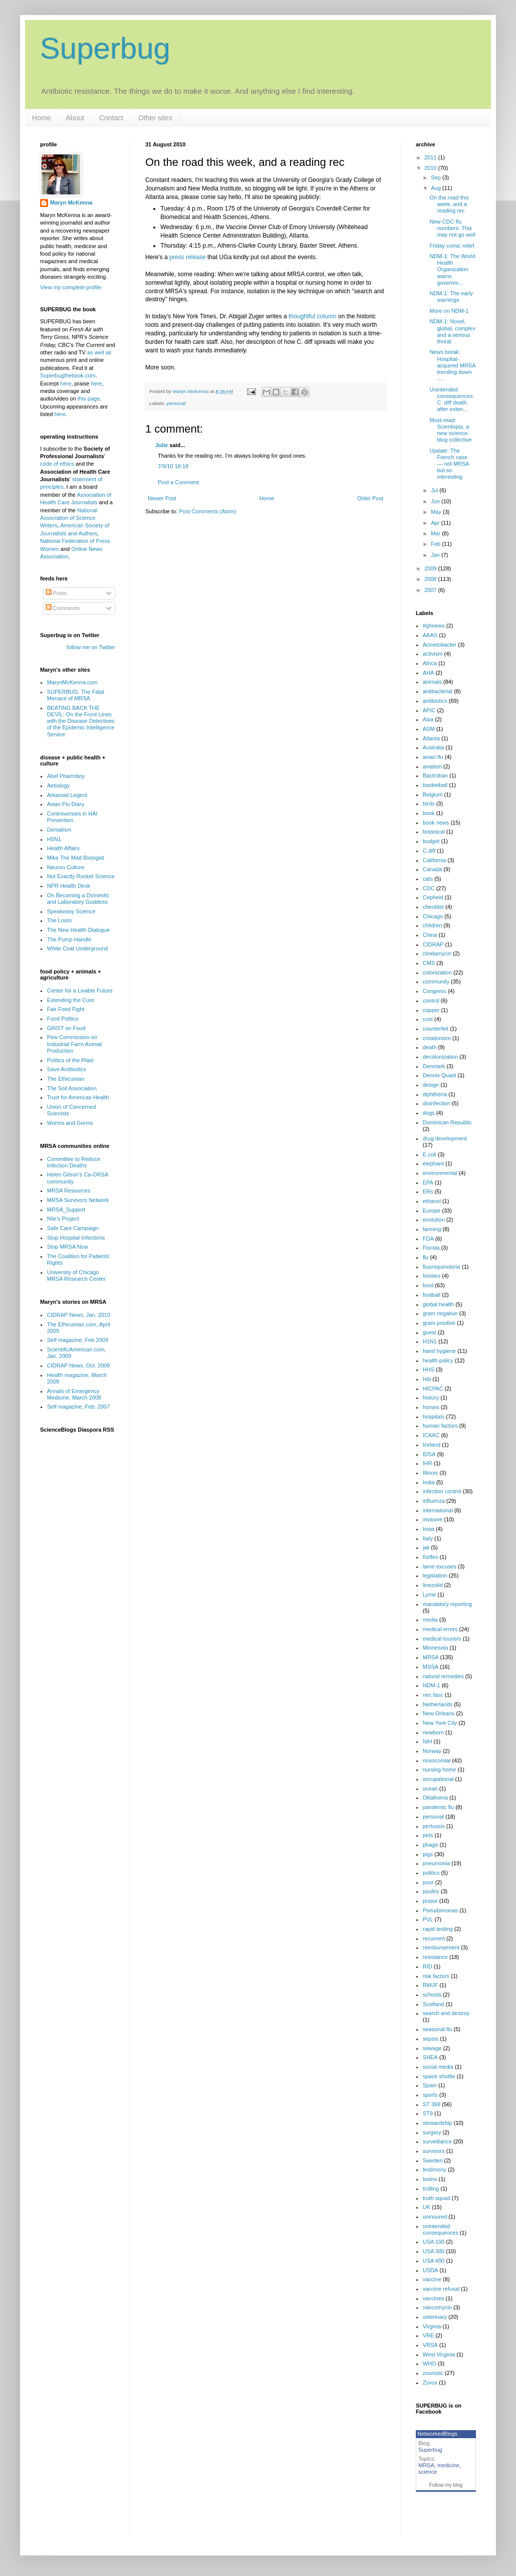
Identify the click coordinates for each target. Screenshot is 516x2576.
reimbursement (441, 1947)
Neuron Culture (66, 867)
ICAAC (431, 1435)
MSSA (430, 1667)
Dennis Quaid (439, 1075)
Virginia (432, 2326)
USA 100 (433, 2242)
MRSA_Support (66, 1210)
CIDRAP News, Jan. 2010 (78, 1315)
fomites (431, 1276)
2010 (431, 168)
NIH (427, 1741)
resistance (435, 1957)
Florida (431, 1248)
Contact (111, 118)
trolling (431, 2189)
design (431, 1085)
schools (432, 1995)
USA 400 (433, 2261)
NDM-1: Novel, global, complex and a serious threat (452, 331)
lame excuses (439, 1566)
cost (428, 1019)
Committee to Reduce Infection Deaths (73, 1162)
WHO (429, 2363)
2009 (431, 568)
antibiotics (435, 701)
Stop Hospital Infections (76, 1238)
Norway (432, 1751)
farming (432, 1229)
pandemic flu (438, 1807)
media (430, 1620)
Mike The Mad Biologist (75, 858)
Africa (430, 663)
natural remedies (443, 1676)
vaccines (433, 2298)
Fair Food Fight (66, 1009)
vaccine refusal (441, 2289)
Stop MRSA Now (67, 1247)
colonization (437, 972)
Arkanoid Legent (67, 795)
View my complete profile (70, 287)
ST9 (428, 2113)
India (429, 1482)
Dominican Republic (447, 1122)
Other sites (155, 118)
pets (428, 1835)
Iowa (428, 1529)
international (438, 1510)
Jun (436, 501)
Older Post (370, 498)
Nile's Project (63, 1219)
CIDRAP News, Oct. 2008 (78, 1365)
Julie (161, 445)
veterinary (435, 2317)
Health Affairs (63, 848)
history (431, 1398)
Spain (430, 2085)
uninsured (435, 2217)
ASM (429, 729)
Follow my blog (446, 2485)
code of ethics (58, 464)
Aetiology (58, 785)
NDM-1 (431, 1685)
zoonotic (433, 2373)
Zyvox (430, 2383)
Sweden (433, 2160)
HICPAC (433, 1388)
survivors (434, 2151)
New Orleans (439, 1713)
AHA (428, 673)
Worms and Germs (70, 1123)
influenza (434, 1501)
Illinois (430, 1473)
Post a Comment (178, 482)
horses (431, 1407)
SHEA (430, 2057)
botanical (434, 832)
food (428, 1285)
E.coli (429, 1154)
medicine (448, 2465)
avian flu (433, 757)
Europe (431, 1211)
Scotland (433, 2004)
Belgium (433, 794)
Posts (56, 593)
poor (428, 1882)
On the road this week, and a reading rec (448, 204)
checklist (433, 907)
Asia (428, 719)
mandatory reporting (447, 1604)
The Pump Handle (69, 939)
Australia (433, 747)
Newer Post (162, 498)
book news (436, 823)
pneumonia (436, 1863)
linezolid (433, 1585)
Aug (436, 188)
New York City (440, 1723)
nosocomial (437, 1760)
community (436, 981)
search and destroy (446, 2013)
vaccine (432, 2279)
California (434, 860)
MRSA (431, 1657)
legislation (435, 1575)
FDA (428, 1239)
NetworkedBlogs (437, 2434)
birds (429, 804)
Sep (436, 177)
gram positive (439, 1323)
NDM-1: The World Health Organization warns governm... (452, 269)
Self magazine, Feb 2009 (77, 1340)
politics (431, 1873)
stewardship (437, 2123)
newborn (433, 1732)
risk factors (436, 1976)
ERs (428, 1191)
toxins (430, 2179)
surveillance (437, 2141)
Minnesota (435, 1648)
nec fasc (433, 1695)
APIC (429, 710)
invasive (433, 1519)
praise (430, 1901)
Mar (436, 533)
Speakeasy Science (71, 911)
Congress (434, 991)
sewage (432, 2048)
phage (430, 1845)
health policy (438, 1360)
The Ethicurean (66, 1079)
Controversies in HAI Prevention (72, 817)
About (75, 118)
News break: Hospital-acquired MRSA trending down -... (452, 365)
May (437, 512)
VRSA (430, 2345)
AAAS (430, 635)
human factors (440, 1426)
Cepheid (433, 897)
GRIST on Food (66, 1028)
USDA (430, 2270)
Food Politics (63, 1019)
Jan (436, 555)
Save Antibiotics (66, 1069)
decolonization (440, 1057)
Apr (436, 523)
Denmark (434, 1066)
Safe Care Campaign (73, 1228)
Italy (428, 1538)
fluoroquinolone (441, 1267)
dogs (429, 1113)
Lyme (429, 1595)
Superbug (105, 48)
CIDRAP (433, 944)
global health (438, 1304)
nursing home (439, 1769)
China (430, 935)
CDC (429, 888)
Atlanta (431, 738)
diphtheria (435, 1094)
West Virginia (439, 2354)
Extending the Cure (70, 1000)
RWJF (430, 1985)
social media (438, 2067)
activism (433, 654)
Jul (435, 490)
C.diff (429, 851)
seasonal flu (437, 2029)
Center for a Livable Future (80, 990)
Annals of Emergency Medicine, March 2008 (74, 1394)
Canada (432, 869)
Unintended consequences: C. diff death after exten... (451, 399)
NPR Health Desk (68, 886)
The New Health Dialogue (78, 930)
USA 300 (433, 2251)
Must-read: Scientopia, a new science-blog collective (450, 430)
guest (429, 1332)
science (427, 2472)
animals (432, 682)
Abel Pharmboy (66, 776)
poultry (431, 1891)
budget (431, 841)
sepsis (430, 2039)
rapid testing (438, 1929)
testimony (434, 2169)
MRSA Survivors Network (78, 1200)
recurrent (434, 1938)
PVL (428, 1919)
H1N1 (430, 1341)
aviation (432, 766)
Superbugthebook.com (68, 375)
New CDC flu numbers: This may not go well (452, 228)
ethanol (432, 1201)
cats (428, 879)
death (430, 1047)
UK (426, 2207)
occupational (438, 1779)
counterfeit (435, 1029)
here (65, 383)
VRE (428, 2335)
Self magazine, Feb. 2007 (78, 1407)
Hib (427, 1379)
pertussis (434, 1826)
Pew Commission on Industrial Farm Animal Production (74, 1043)
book (429, 813)
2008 (431, 579)
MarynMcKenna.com (72, 682)
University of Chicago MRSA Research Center (76, 1275)
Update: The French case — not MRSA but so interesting (449, 464)
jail (426, 1547)
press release (187, 257)
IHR (427, 1463)
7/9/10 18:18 (173, 466)
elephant (433, 1163)
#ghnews (434, 626)
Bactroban (435, 775)
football (431, 1295)
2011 (431, 157)
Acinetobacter (439, 645)
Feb (436, 544)
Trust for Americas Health (78, 1097)
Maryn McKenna (71, 203)
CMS (429, 963)
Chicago (433, 916)
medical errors (440, 1629)
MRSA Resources (69, 1190)
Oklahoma (435, 1798)
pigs (428, 1854)
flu (426, 1257)
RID (427, 1966)
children (432, 925)
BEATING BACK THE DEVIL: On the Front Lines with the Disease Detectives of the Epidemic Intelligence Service (81, 721)
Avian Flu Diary (65, 804)
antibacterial (437, 691)
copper (431, 1010)
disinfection (436, 1103)
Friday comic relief (451, 246)
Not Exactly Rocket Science (81, 876)
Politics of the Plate (70, 1060)
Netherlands (437, 1704)
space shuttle (439, 2076)
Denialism (59, 830)
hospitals (433, 1417)
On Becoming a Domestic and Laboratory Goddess (78, 898)
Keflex (430, 1557)
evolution (434, 1220)
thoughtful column (312, 316)
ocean (430, 1789)
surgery (432, 2132)
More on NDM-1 (448, 311)
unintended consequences (440, 2229)
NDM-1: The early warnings (451, 296)
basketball (435, 785)
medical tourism (442, 1639)
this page (89, 398)
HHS (428, 1369)
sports (430, 2095)
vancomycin (437, 2307)
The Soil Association (72, 1088)
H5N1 (54, 839)
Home (41, 118)
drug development (445, 1138)
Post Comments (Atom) (207, 511)
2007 (431, 590)
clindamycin (437, 953)
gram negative (440, 1313)
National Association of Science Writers (68, 518)
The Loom (59, 920)
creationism (437, 1038)
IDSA (429, 1454)
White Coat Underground (77, 948)
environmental (440, 1173)
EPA (428, 1182)
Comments (63, 608)
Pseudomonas (440, 1910)
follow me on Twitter (91, 647)
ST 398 (431, 2104)
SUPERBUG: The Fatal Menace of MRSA (75, 695)
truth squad (436, 2198)
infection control (442, 1491)
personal (176, 403)
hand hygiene (439, 1351)
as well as (99, 352)
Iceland (431, 1445)
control (431, 1001)
